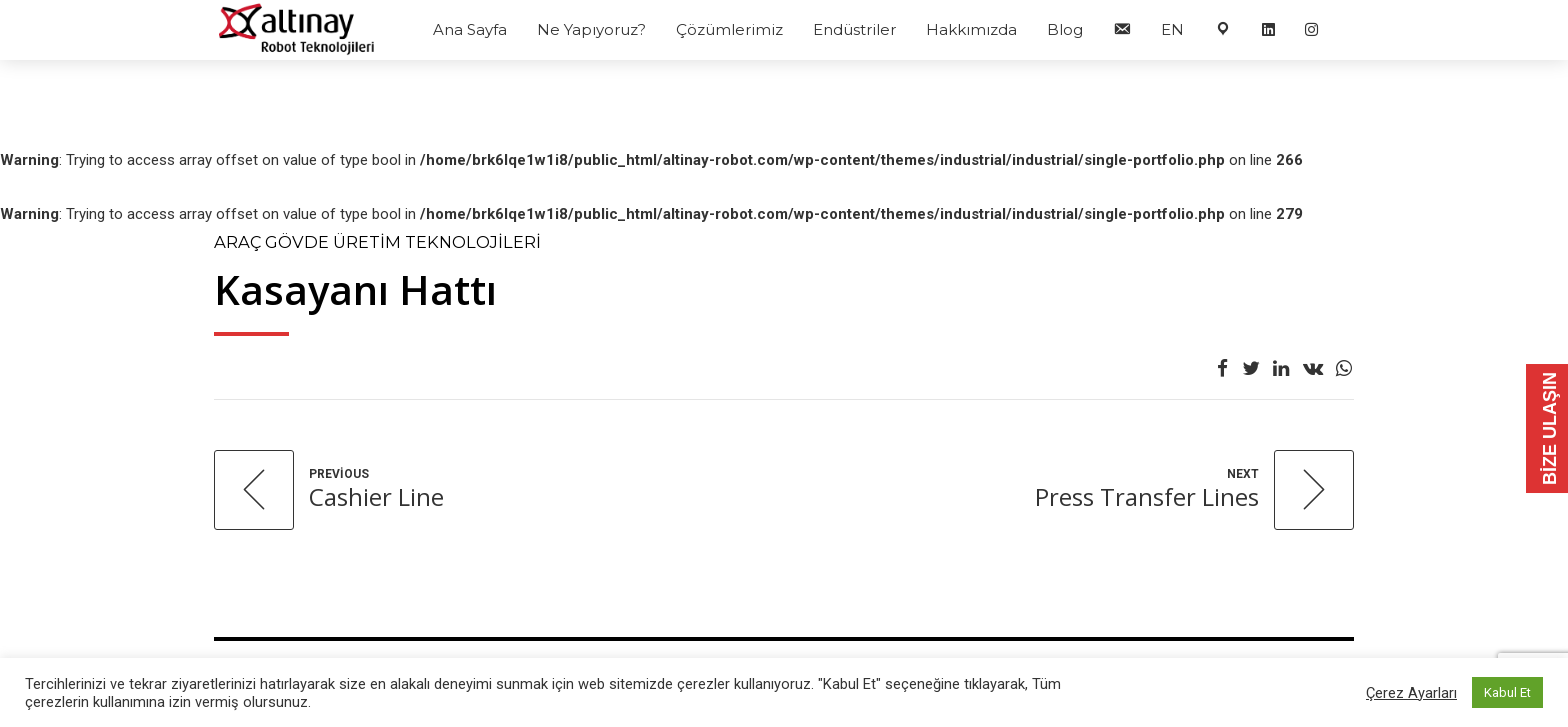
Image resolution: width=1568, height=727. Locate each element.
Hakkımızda (971, 29)
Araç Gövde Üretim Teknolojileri (377, 242)
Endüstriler (854, 29)
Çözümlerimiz (729, 29)
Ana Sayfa (470, 29)
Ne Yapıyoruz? (591, 29)
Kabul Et (1507, 692)
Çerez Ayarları (1411, 693)
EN (1172, 29)
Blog (1065, 29)
